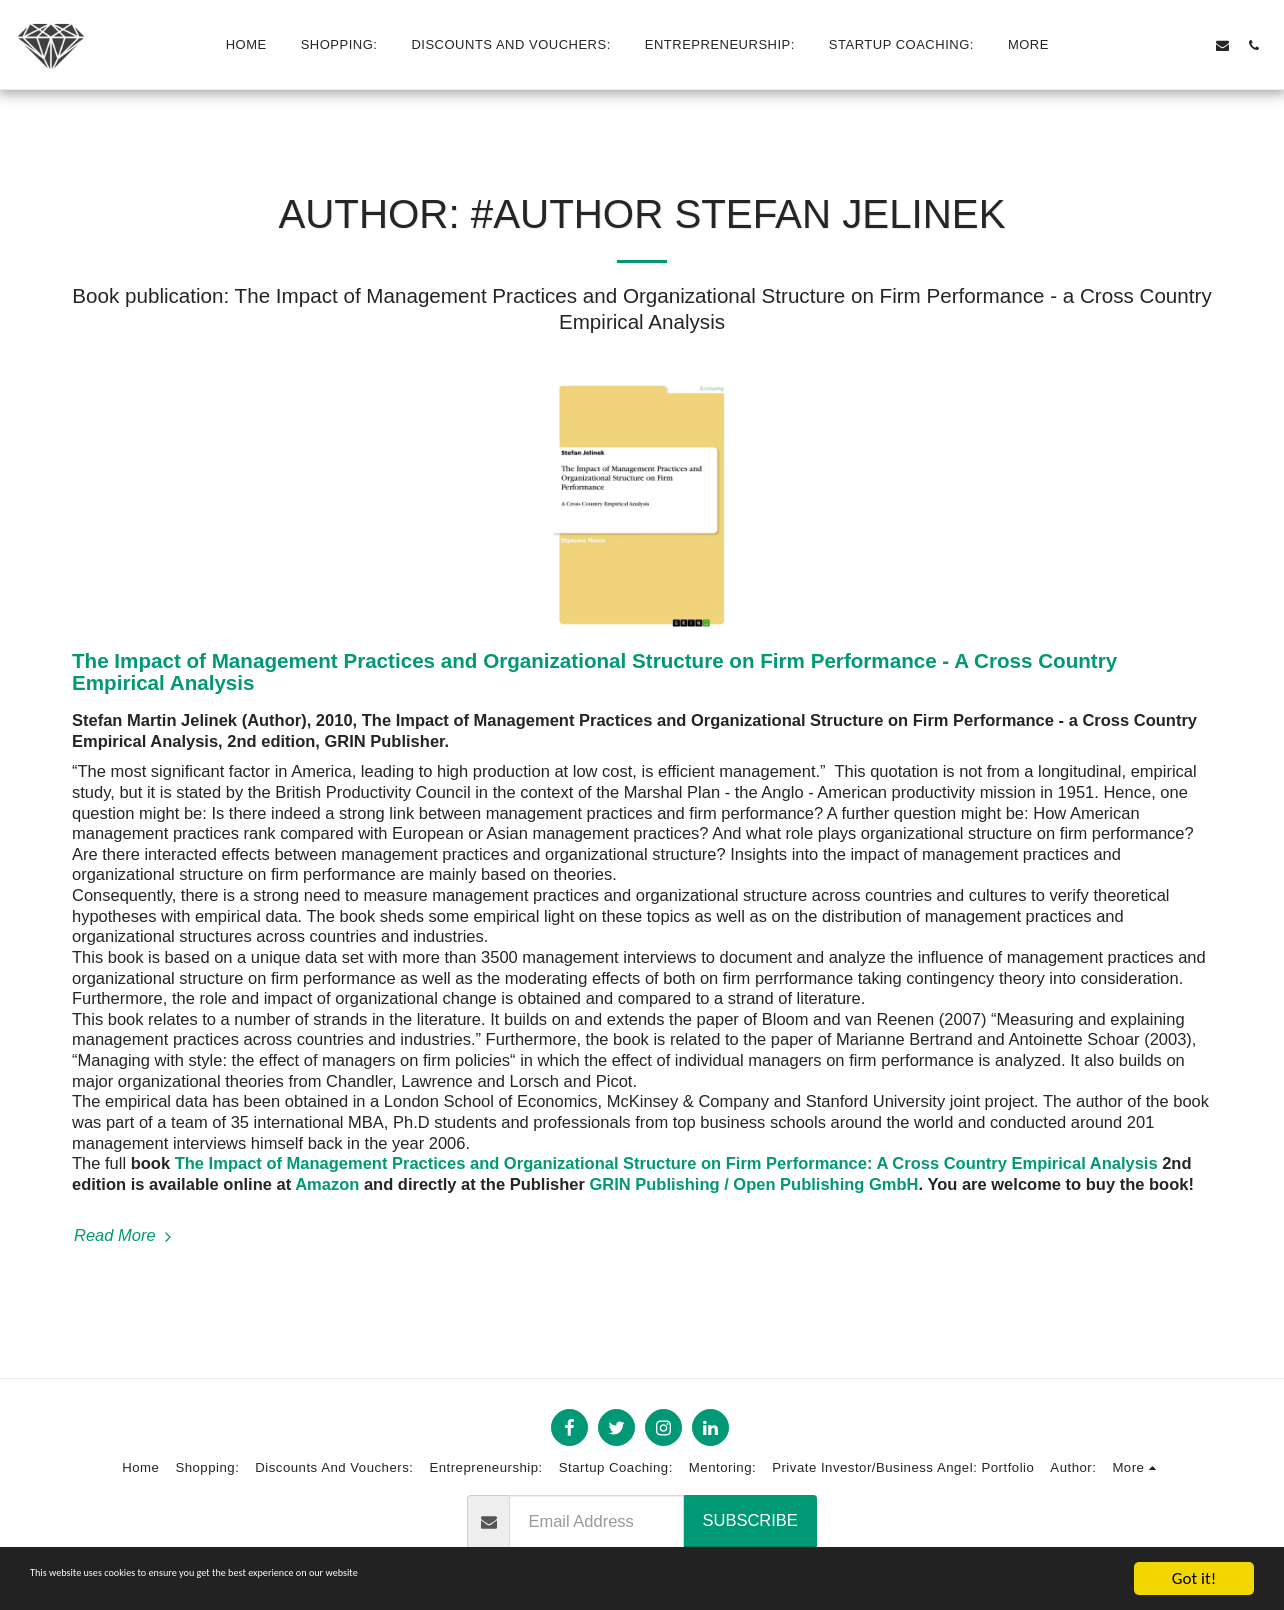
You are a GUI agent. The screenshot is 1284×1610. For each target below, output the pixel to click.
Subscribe (750, 1520)
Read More (125, 1235)
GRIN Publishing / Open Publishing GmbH (753, 1184)
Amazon (327, 1184)
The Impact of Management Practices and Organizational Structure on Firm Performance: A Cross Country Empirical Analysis (666, 1163)
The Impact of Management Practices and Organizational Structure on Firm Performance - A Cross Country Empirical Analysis (594, 672)
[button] (1129, 45)
